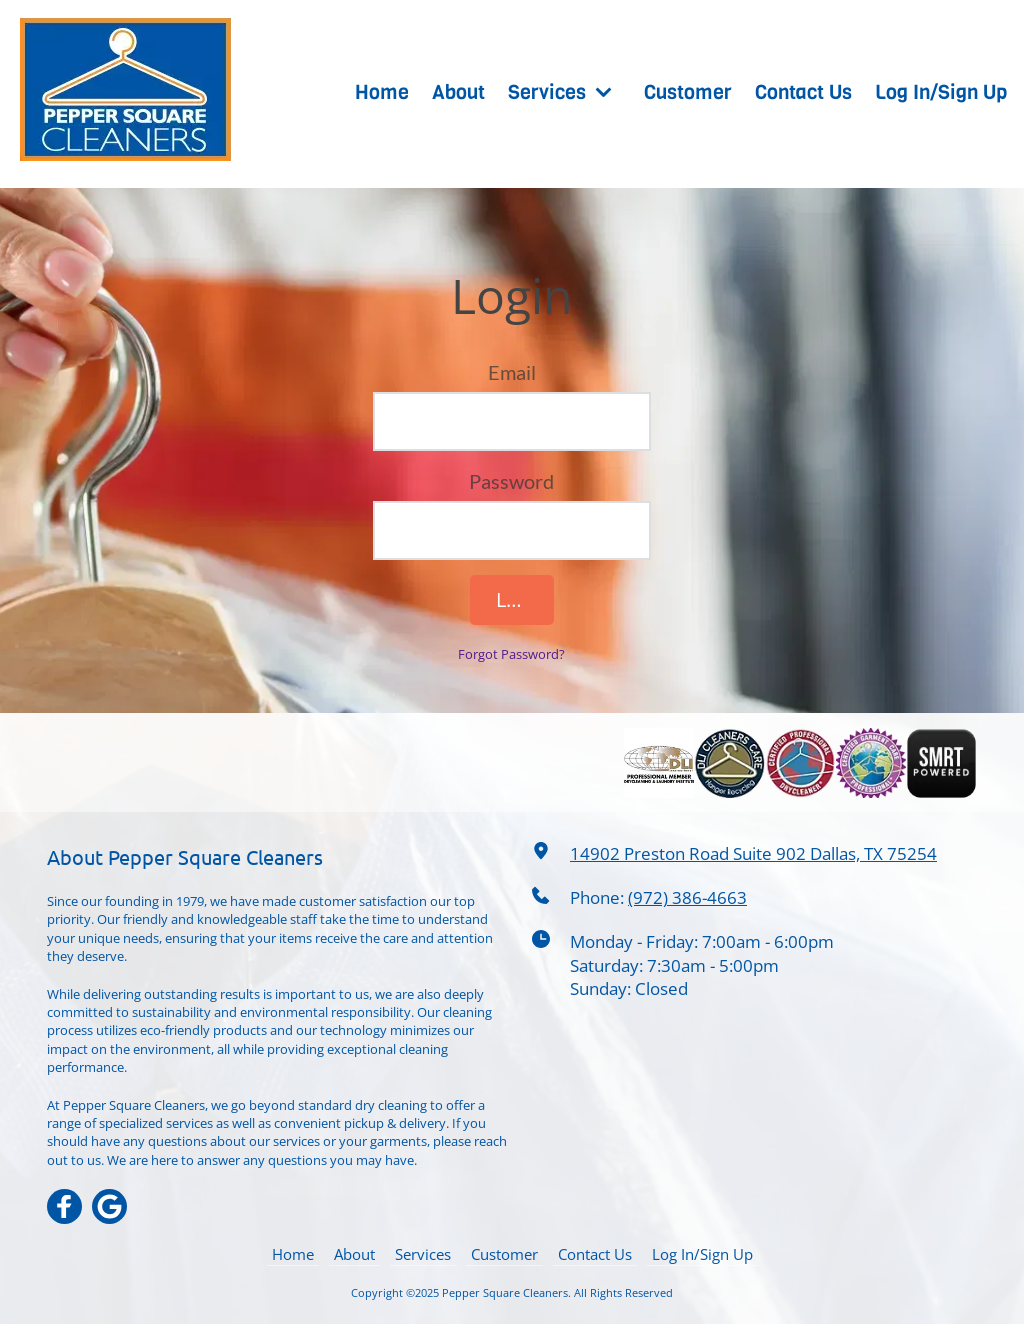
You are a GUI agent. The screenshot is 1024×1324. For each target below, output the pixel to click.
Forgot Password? (511, 654)
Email (512, 372)
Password (511, 481)
